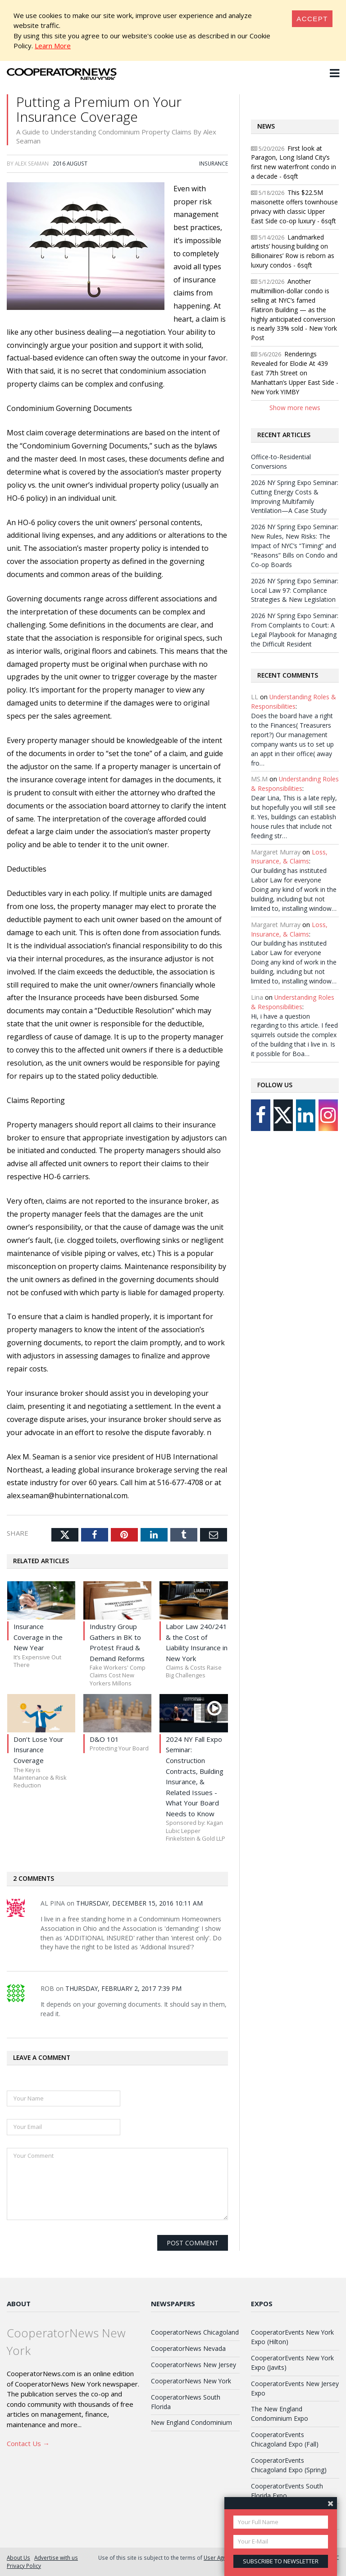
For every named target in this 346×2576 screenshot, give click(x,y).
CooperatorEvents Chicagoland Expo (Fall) (285, 2439)
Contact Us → (28, 2443)
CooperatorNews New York (191, 2381)
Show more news (294, 407)
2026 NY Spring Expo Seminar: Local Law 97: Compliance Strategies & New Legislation (294, 590)
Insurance (213, 163)
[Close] (312, 18)
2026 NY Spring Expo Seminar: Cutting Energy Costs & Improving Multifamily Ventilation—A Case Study (294, 496)
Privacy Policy (24, 2565)
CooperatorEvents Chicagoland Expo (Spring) (289, 2465)
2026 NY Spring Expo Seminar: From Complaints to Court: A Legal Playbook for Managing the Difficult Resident (294, 629)
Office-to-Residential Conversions (281, 461)
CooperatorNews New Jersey (193, 2364)
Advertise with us (56, 2557)
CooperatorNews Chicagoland (195, 2332)
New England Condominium (191, 2422)
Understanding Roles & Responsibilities (293, 701)
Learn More (53, 45)
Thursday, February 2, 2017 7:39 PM (123, 1988)
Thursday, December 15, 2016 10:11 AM (139, 1903)
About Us (18, 2557)
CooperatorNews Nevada (188, 2348)
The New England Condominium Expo (279, 2414)
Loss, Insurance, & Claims (289, 857)
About (19, 2303)
